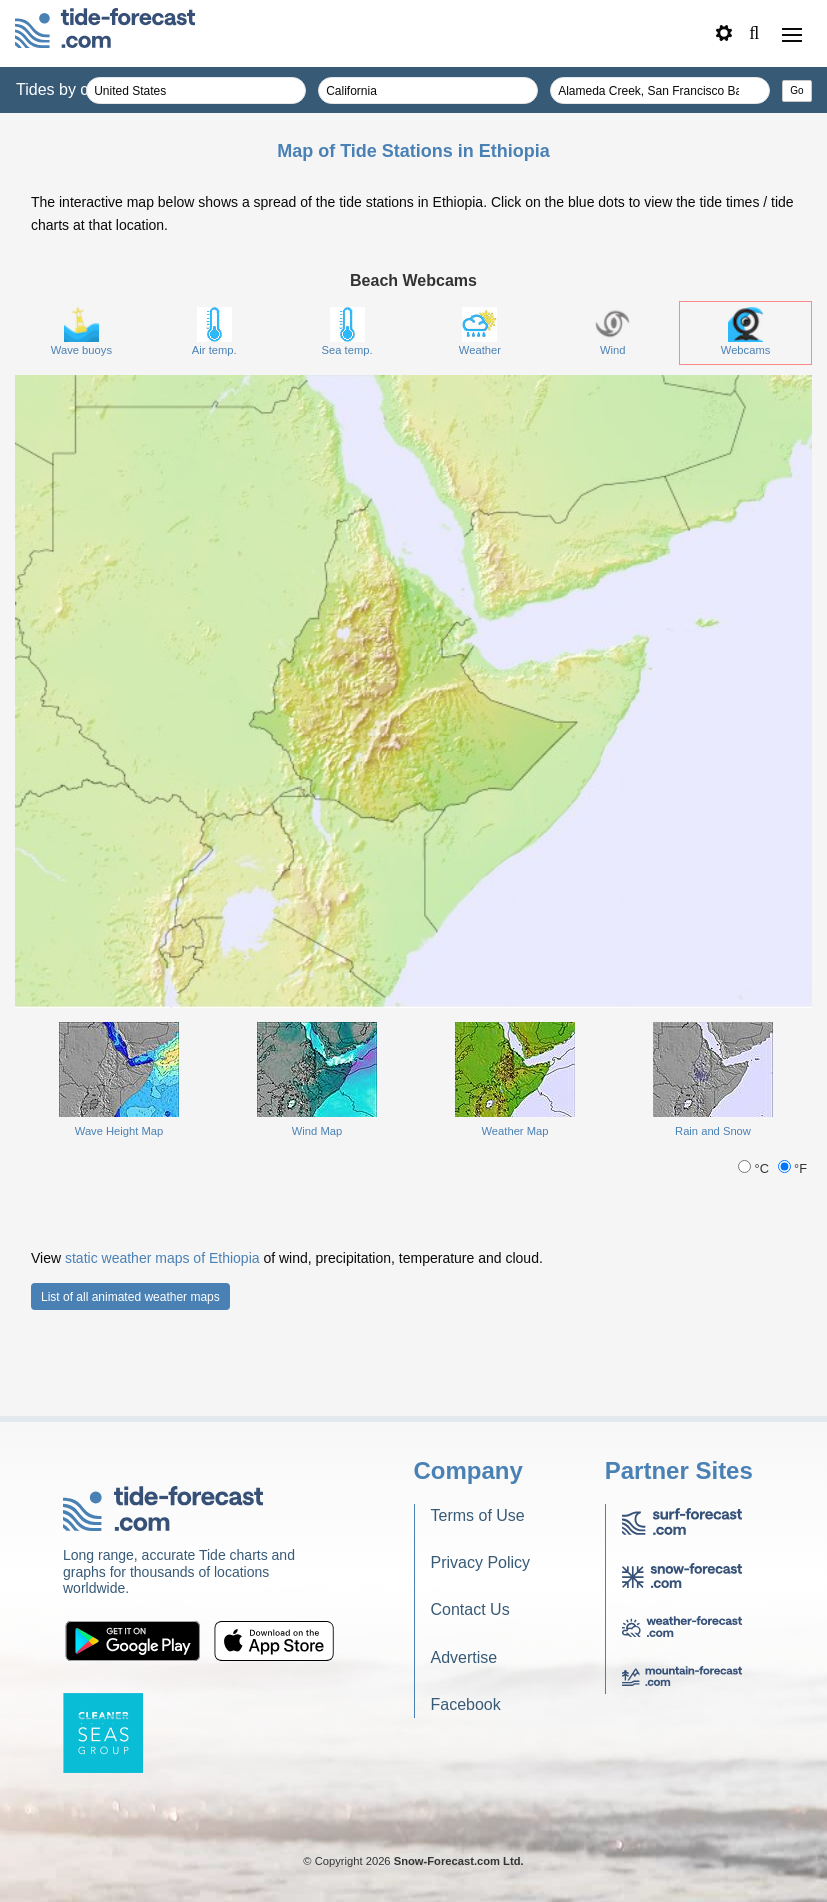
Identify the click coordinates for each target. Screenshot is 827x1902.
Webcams (746, 331)
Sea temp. (347, 331)
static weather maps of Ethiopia (162, 1258)
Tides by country (74, 89)
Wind (612, 331)
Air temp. (214, 331)
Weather (480, 331)
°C (755, 1168)
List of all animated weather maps (130, 1297)
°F (793, 1168)
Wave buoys (81, 331)
